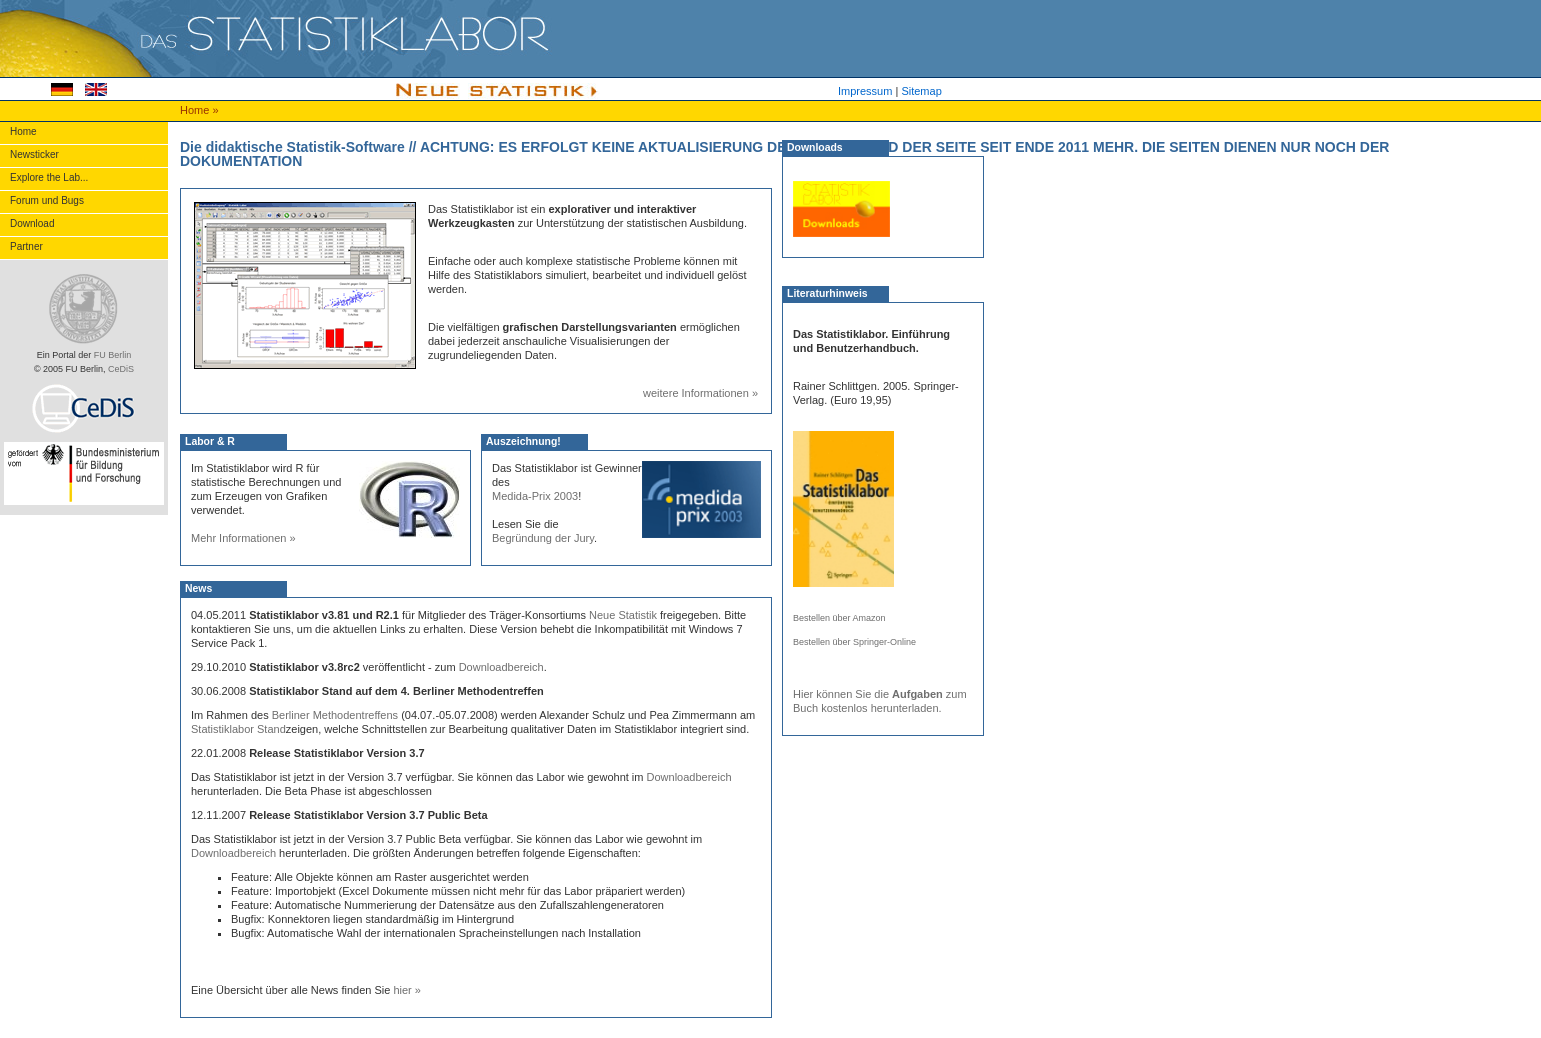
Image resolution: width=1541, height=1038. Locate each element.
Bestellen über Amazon (839, 618)
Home (196, 110)
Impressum (865, 91)
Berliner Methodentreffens (335, 715)
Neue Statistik (623, 615)
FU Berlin (113, 355)
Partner (26, 246)
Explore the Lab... (49, 177)
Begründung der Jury (543, 538)
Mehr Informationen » (243, 538)
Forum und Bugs (47, 200)
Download (32, 223)
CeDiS (121, 369)
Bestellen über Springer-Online (854, 642)
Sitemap (921, 91)
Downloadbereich (501, 667)
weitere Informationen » (700, 393)
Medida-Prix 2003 (535, 496)
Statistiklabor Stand (238, 729)
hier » (407, 990)
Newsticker (34, 154)
